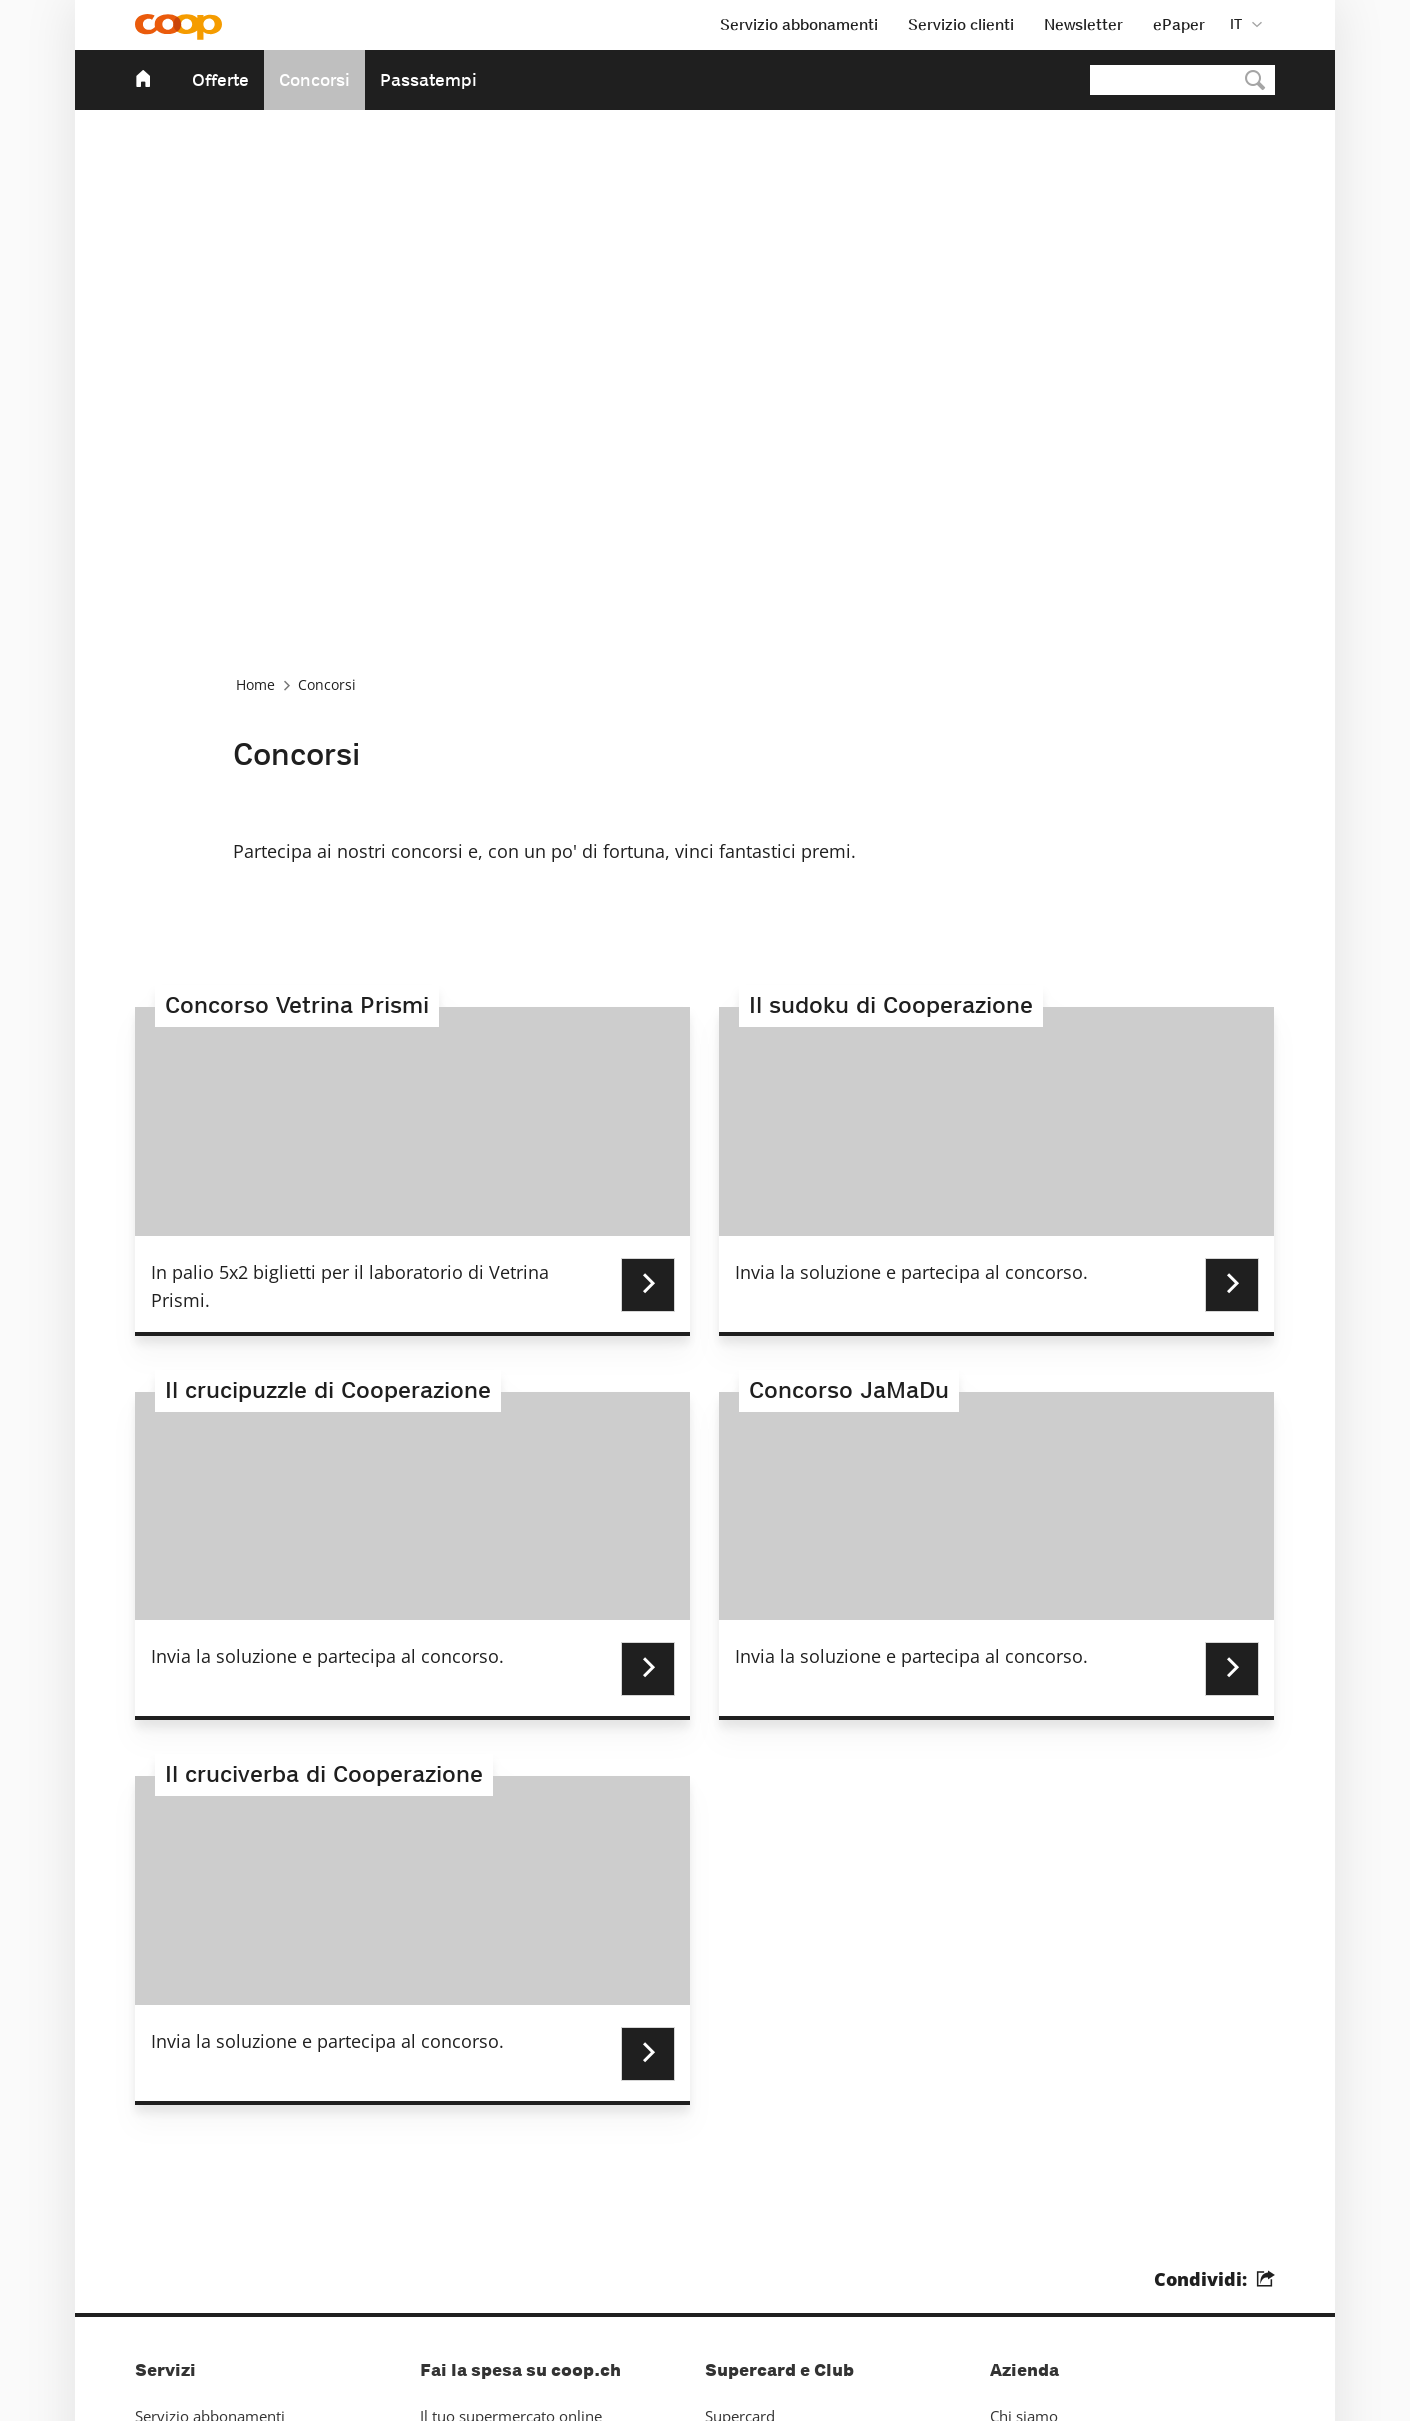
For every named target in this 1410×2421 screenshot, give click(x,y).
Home (255, 418)
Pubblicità (169, 2219)
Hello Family (748, 2219)
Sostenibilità (1032, 2253)
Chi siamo (1024, 2153)
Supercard (740, 2153)
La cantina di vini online (501, 2186)
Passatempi (428, 80)
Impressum (174, 2253)
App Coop (453, 2219)
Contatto (164, 2186)
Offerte (220, 80)
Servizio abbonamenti (210, 2153)
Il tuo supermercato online (511, 2153)
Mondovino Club (762, 2186)
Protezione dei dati (275, 2376)
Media (1011, 2186)
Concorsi (314, 80)
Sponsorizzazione (1050, 2219)
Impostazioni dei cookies (436, 2376)
